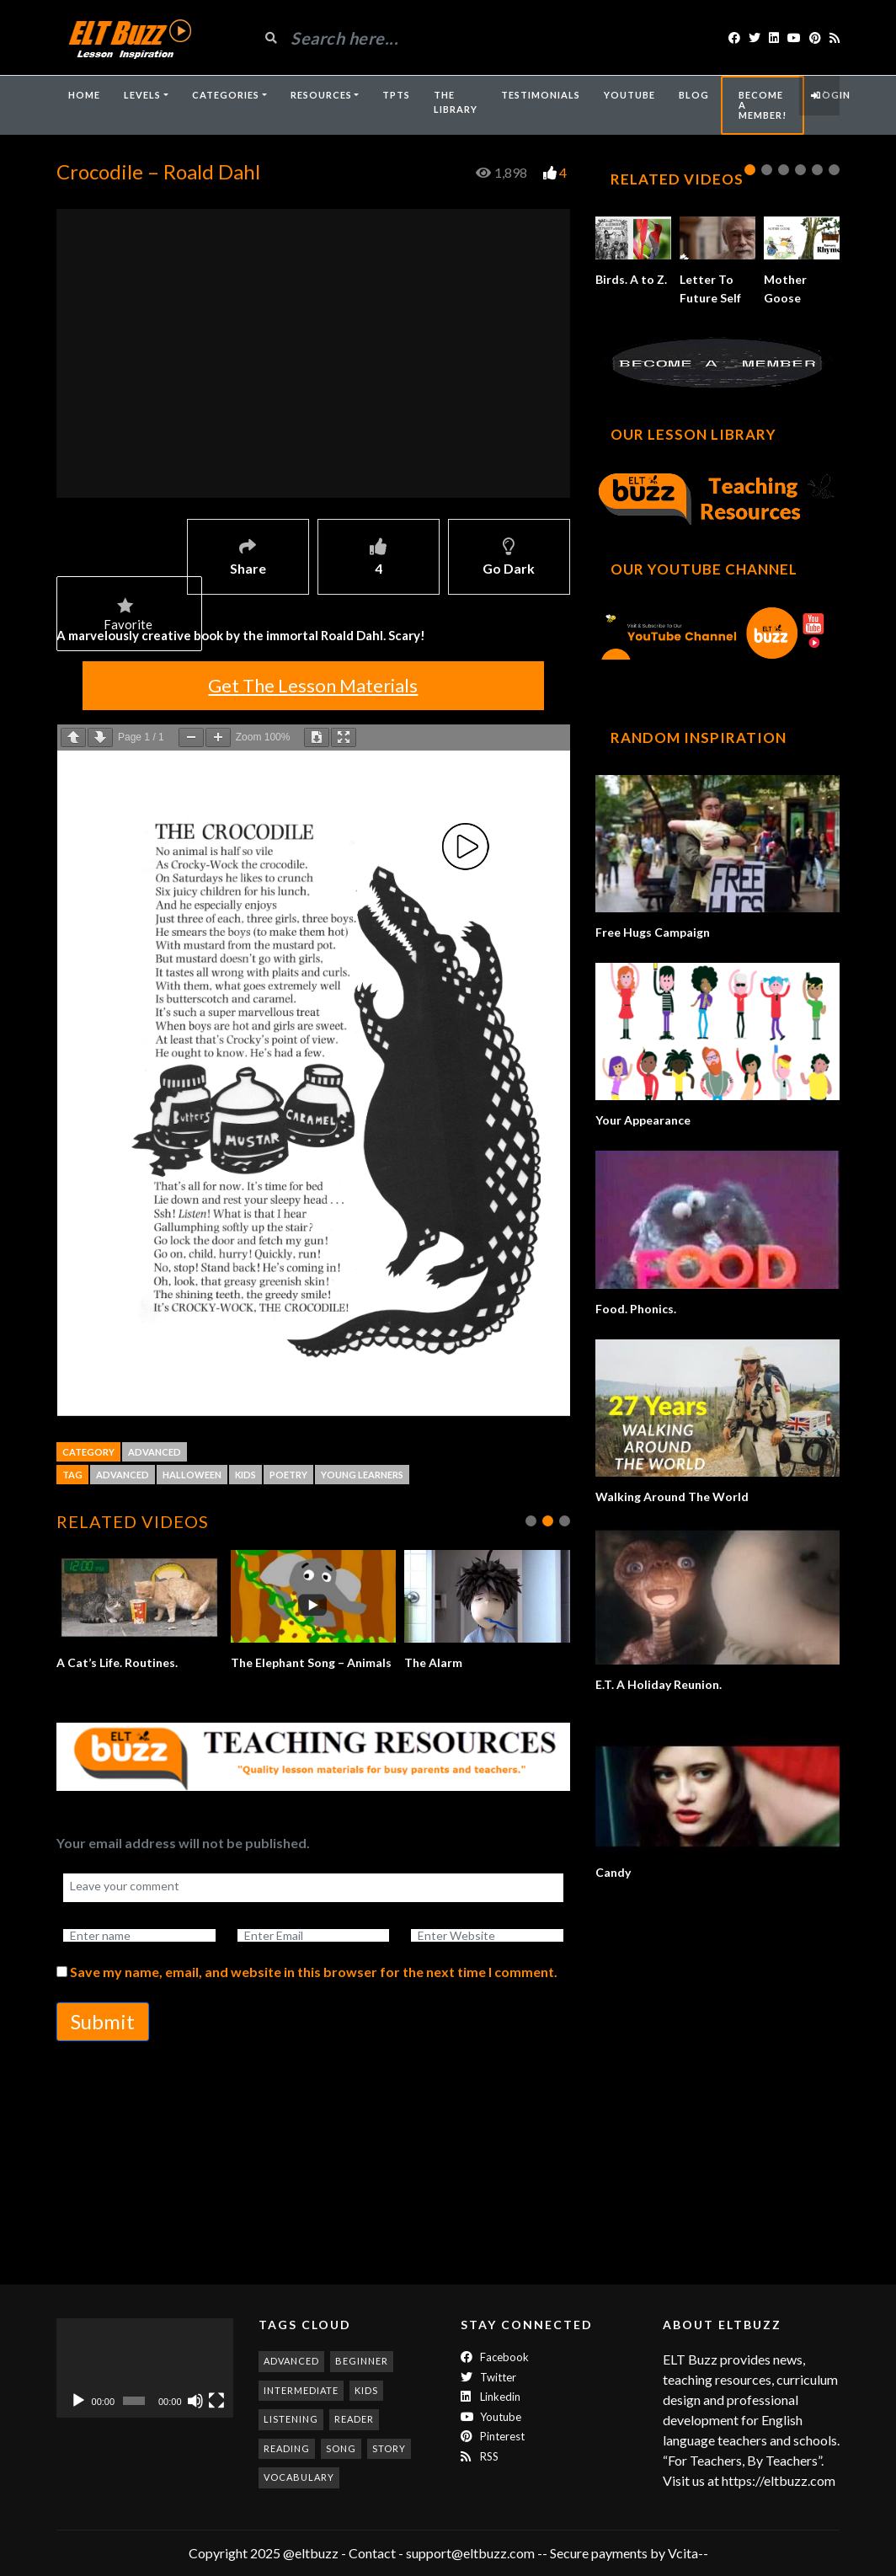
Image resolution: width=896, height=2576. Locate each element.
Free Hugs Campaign (652, 932)
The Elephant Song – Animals (312, 1662)
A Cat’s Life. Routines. (118, 1662)
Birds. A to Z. (631, 279)
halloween (192, 1474)
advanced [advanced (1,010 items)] (291, 2360)
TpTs (396, 94)
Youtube (491, 2417)
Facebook (495, 2357)
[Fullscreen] (216, 2400)
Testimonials (540, 94)
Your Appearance (643, 1120)
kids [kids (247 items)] (366, 2390)
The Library (455, 102)
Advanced (154, 1451)
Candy (613, 1872)
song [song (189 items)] (341, 2448)
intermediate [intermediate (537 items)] (301, 2390)
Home (84, 94)
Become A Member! (763, 104)
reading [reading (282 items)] (287, 2448)
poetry (288, 1474)
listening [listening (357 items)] (291, 2418)
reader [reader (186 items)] (354, 2418)
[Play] (78, 2400)
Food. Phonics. (635, 1308)
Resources (321, 94)
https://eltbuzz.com (780, 2480)
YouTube (629, 94)
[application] (144, 2368)
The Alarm (436, 1662)
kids (245, 1474)
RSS (480, 2456)
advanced (122, 1474)
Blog (694, 94)
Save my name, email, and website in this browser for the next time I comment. (313, 1990)
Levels (142, 94)
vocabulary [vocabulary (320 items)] (299, 2477)
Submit (103, 2040)
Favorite (128, 615)
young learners (362, 1474)
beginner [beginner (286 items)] (361, 2360)
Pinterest (493, 2436)
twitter (488, 2377)
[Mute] (195, 2400)
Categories (225, 94)
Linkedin (490, 2396)
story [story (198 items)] (389, 2448)
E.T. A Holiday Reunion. (658, 1684)
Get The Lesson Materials (313, 685)
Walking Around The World (672, 1496)
